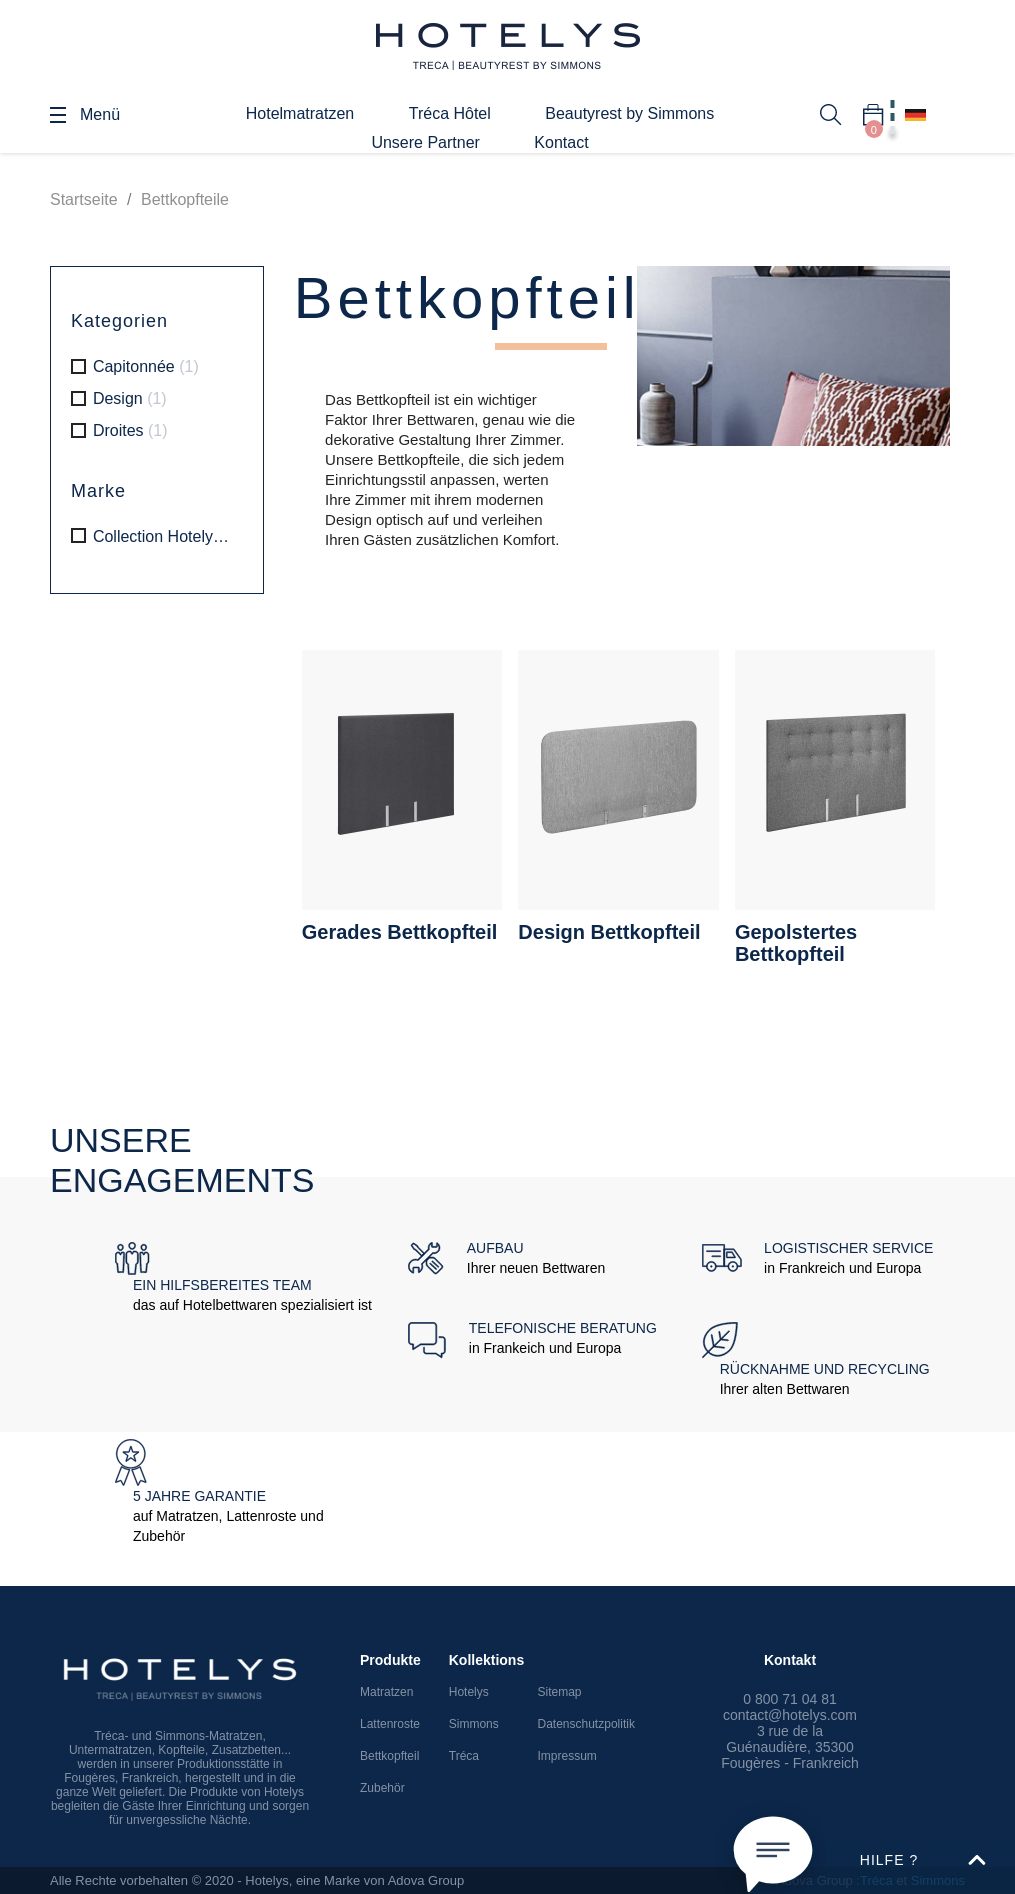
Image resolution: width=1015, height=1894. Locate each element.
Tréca (464, 1756)
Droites (130, 430)
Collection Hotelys (164, 536)
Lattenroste (390, 1724)
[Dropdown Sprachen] (915, 115)
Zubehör (382, 1788)
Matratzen (386, 1692)
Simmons (474, 1724)
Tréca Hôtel (450, 113)
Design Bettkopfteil (609, 932)
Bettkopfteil (389, 1756)
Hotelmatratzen (300, 113)
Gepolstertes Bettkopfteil (796, 943)
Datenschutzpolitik (586, 1724)
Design (130, 398)
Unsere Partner (425, 142)
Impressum (567, 1756)
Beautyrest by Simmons (629, 113)
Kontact (561, 142)
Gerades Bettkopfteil (400, 932)
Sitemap (560, 1692)
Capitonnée (146, 366)
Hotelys (469, 1692)
